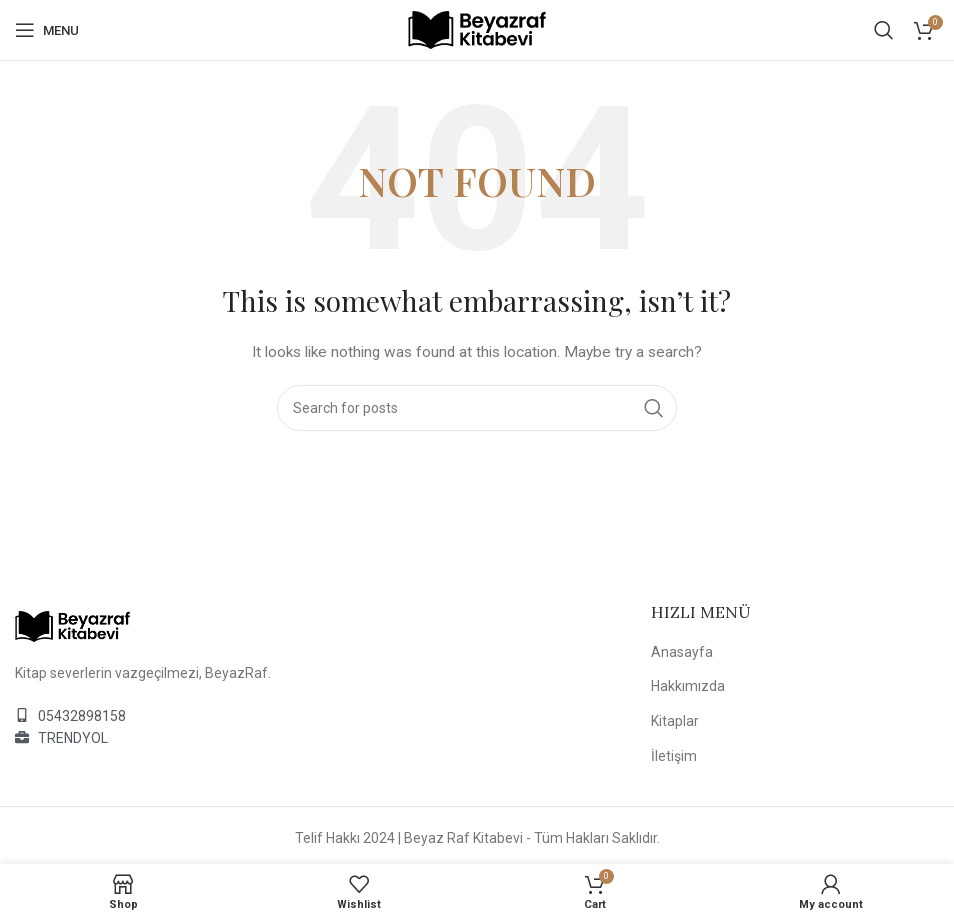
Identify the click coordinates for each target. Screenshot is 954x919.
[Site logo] (477, 29)
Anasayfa (682, 652)
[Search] (884, 30)
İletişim (674, 756)
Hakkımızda (688, 686)
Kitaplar (675, 721)
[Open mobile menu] (47, 30)
